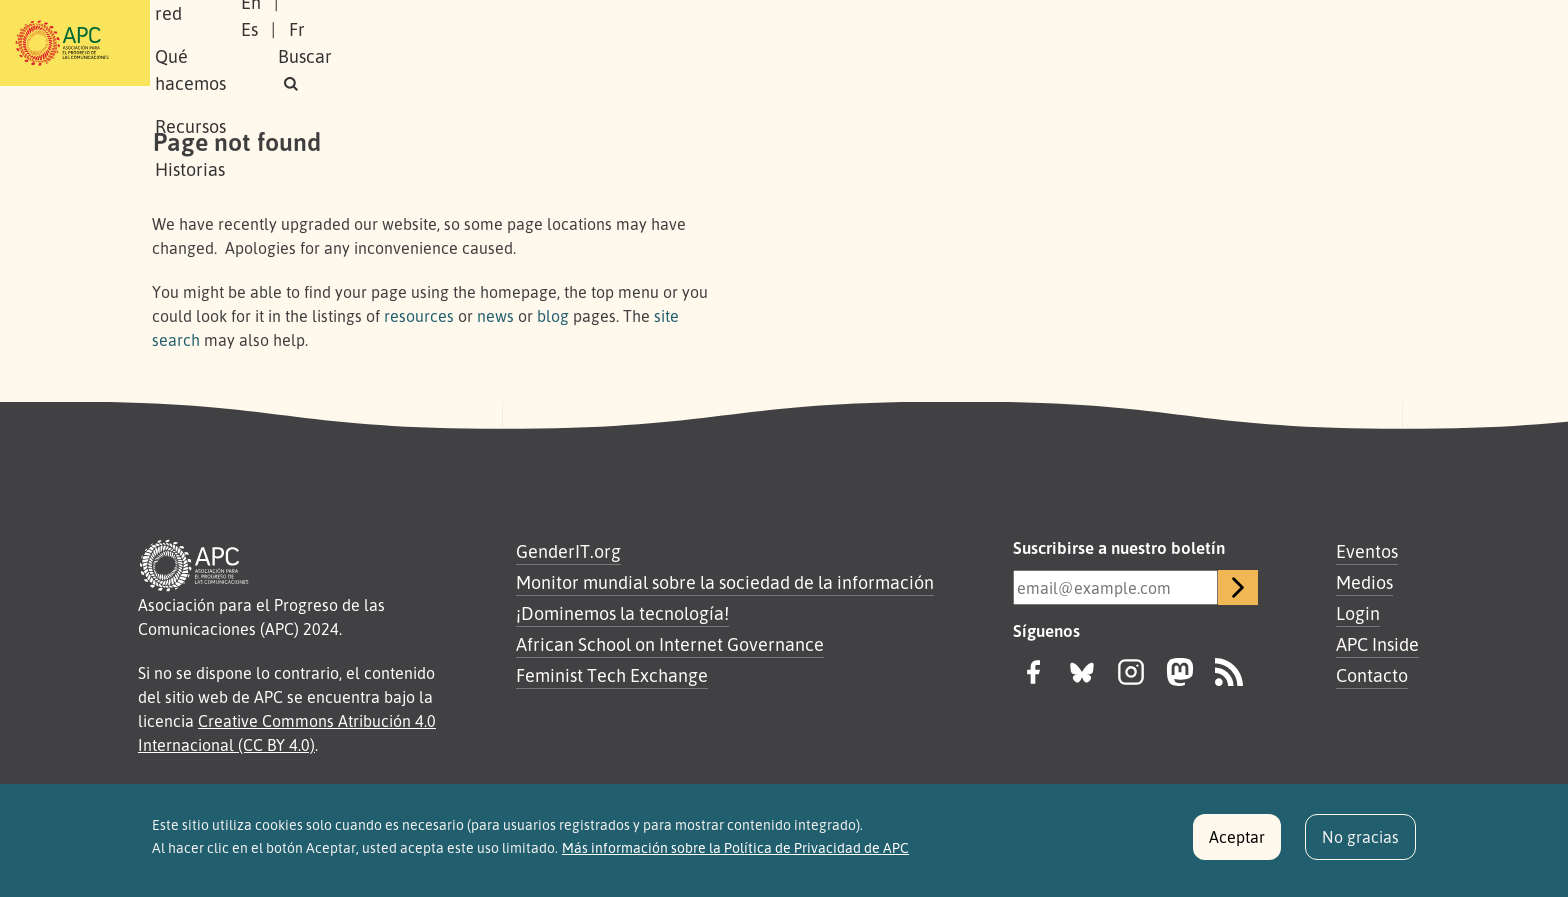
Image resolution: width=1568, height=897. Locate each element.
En (1158, 43)
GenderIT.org (568, 551)
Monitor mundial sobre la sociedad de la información (725, 582)
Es (1207, 43)
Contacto (1372, 675)
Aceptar (1237, 846)
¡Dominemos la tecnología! (622, 613)
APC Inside (1377, 644)
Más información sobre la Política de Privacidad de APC (735, 856)
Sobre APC (320, 43)
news (495, 316)
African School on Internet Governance (670, 644)
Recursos (688, 43)
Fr (1255, 43)
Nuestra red (438, 43)
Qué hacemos (569, 43)
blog (553, 316)
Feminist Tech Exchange (612, 675)
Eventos (1367, 551)
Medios (1364, 582)
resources (419, 316)
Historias (789, 43)
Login (1358, 613)
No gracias (1360, 846)
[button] (1378, 43)
